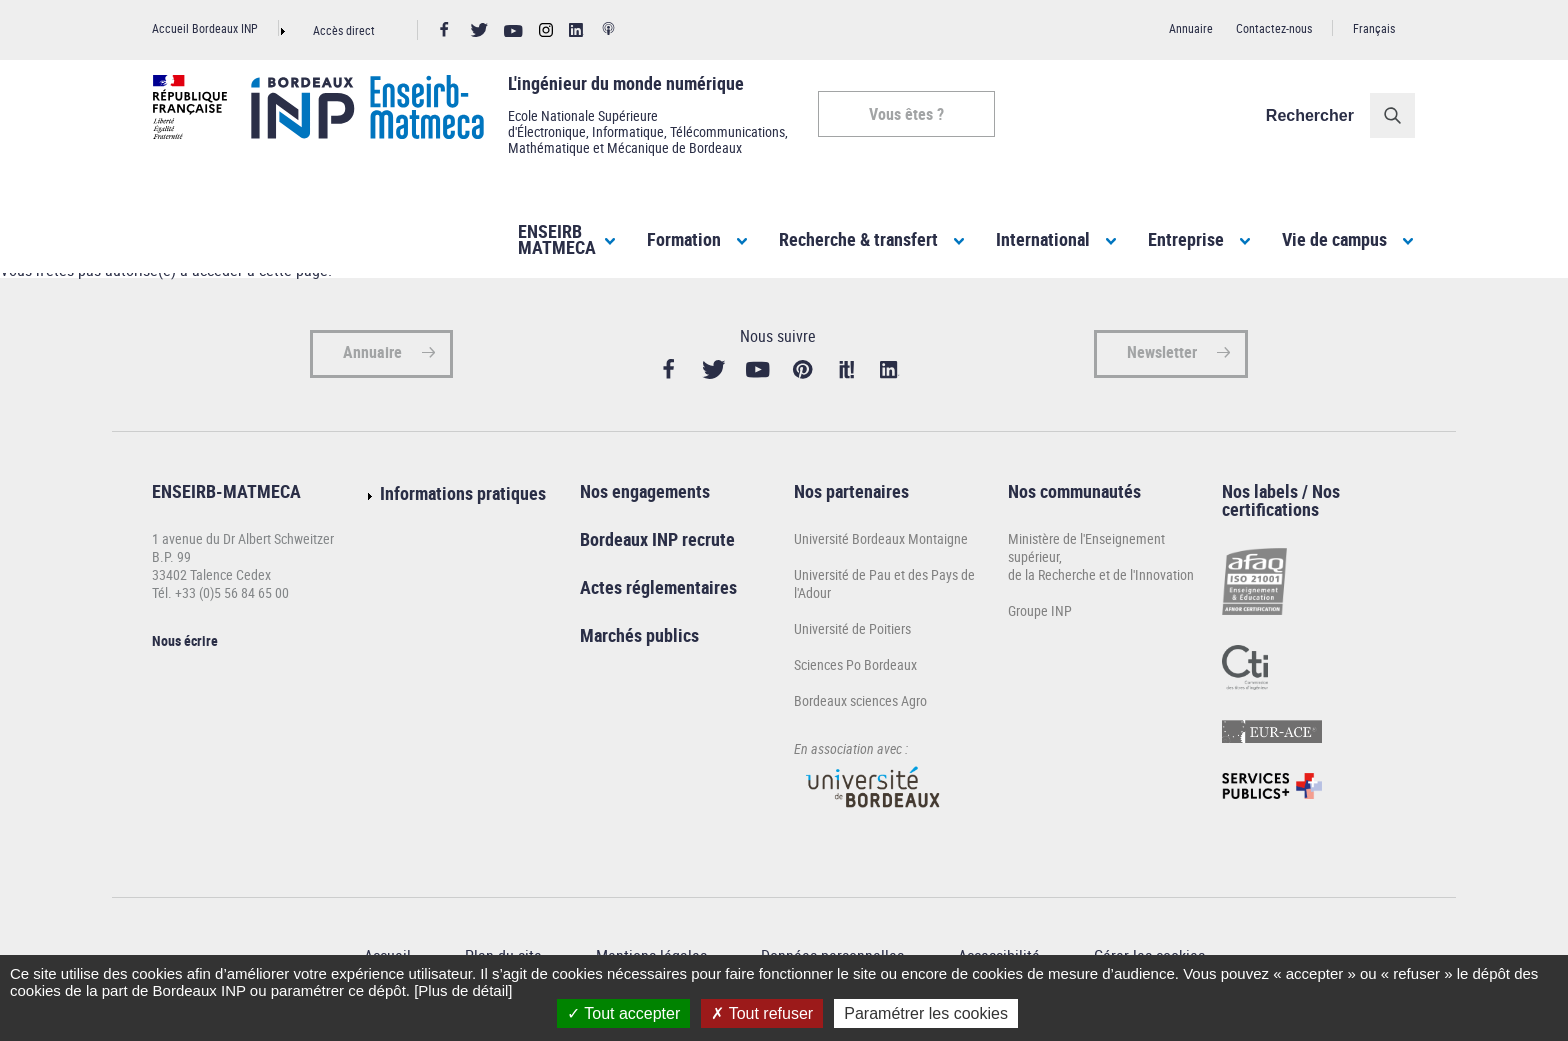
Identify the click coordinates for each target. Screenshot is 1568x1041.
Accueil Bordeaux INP (205, 28)
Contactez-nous (1274, 28)
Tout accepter (623, 1013)
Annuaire (1191, 28)
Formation (684, 239)
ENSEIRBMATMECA (557, 239)
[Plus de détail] (463, 990)
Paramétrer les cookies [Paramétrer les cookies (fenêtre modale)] (926, 1013)
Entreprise (1186, 239)
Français (1374, 28)
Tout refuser (762, 1013)
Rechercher (1311, 115)
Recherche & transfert (858, 239)
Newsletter (1162, 360)
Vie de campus (1334, 239)
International (1043, 239)
